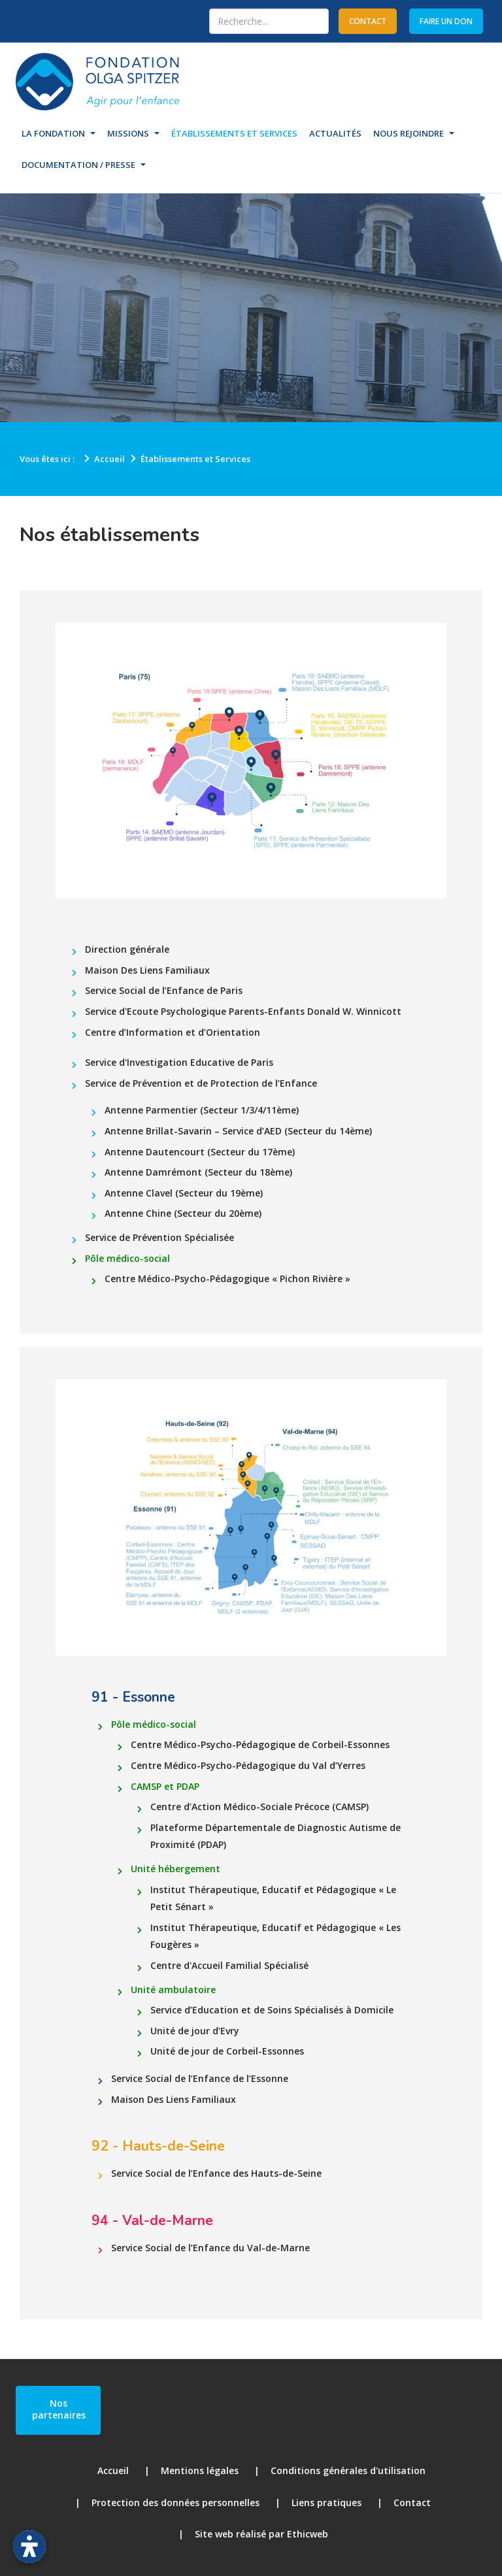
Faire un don (446, 21)
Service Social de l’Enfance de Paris (164, 990)
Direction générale (127, 949)
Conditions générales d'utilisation (348, 2470)
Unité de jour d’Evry (194, 2030)
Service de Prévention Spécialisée (159, 1237)
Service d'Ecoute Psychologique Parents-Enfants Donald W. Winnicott (243, 1011)
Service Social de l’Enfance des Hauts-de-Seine (216, 2173)
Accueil (113, 2470)
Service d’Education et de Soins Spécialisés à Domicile (271, 2010)
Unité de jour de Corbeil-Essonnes (227, 2051)
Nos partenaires (59, 2409)
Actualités (335, 133)
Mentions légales (200, 2470)
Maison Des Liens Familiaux (147, 970)
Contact (412, 2502)
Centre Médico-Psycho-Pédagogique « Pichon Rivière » (227, 1278)
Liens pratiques (326, 2502)
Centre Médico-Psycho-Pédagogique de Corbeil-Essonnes (260, 1744)
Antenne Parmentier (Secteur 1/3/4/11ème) (202, 1110)
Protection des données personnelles (175, 2502)
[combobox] (269, 21)
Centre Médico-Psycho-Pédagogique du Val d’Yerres (248, 1765)
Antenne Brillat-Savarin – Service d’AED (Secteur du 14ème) (238, 1131)
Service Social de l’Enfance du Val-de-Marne (210, 2247)
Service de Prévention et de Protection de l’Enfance (201, 1083)
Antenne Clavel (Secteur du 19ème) (184, 1193)
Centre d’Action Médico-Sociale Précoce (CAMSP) (259, 1806)
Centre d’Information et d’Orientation (172, 1032)
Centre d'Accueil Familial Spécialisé (229, 1965)
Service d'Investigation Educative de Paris (179, 1062)
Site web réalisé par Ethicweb (261, 2534)
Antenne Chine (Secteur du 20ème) (183, 1213)
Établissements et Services (234, 133)
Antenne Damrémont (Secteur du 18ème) (198, 1172)
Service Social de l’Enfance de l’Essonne (199, 2078)
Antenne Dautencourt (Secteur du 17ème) (200, 1152)
